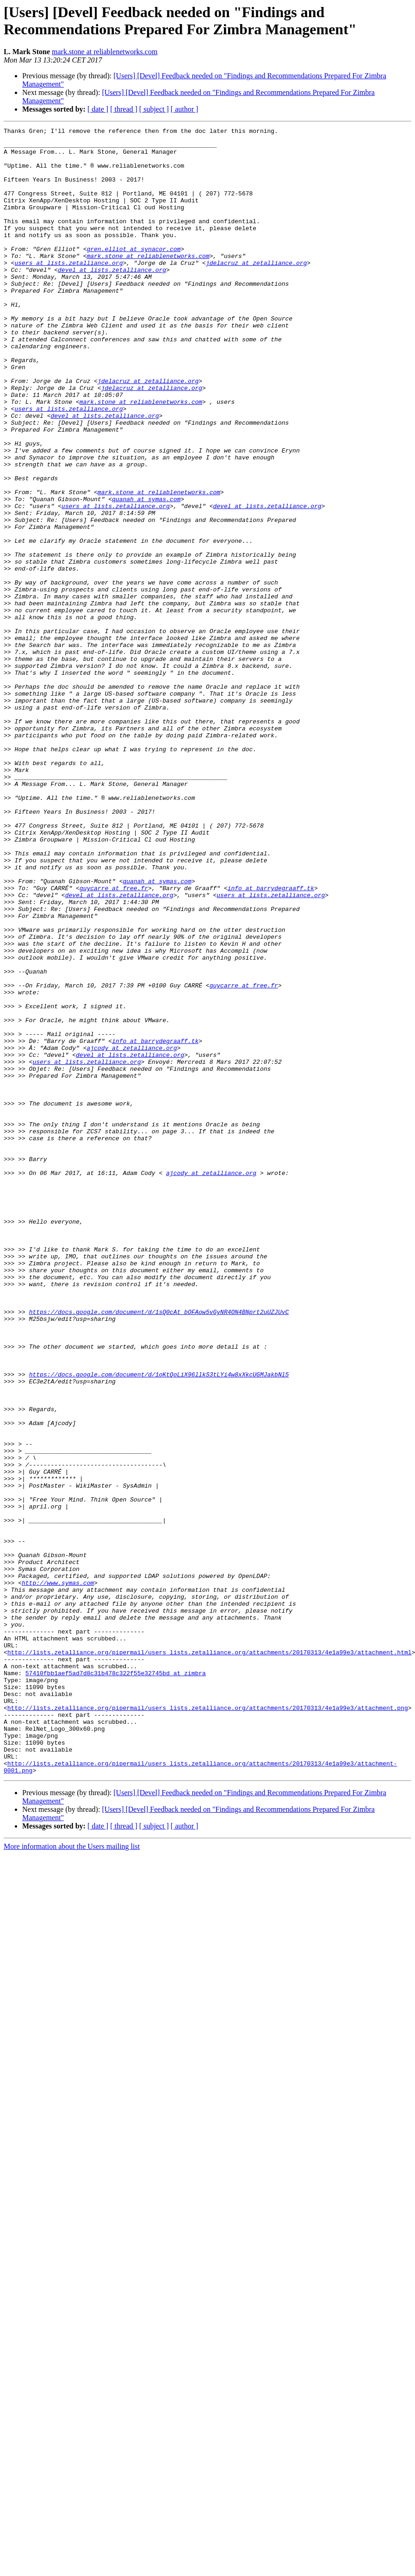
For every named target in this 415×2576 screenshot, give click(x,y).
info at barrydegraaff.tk (271, 1041)
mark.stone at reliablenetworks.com (104, 52)
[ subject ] (154, 109)
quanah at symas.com (146, 574)
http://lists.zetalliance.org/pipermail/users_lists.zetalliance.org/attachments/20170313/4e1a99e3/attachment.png (207, 2024)
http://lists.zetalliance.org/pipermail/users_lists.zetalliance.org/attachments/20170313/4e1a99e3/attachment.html (209, 1958)
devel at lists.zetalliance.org (112, 299)
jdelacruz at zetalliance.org (256, 290)
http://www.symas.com (58, 1874)
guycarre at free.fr (114, 1041)
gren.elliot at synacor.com (133, 274)
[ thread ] (123, 109)
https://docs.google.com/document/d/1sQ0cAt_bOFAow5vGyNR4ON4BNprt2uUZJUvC (159, 1549)
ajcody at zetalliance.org (132, 1232)
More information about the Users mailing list (72, 2176)
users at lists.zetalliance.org (68, 290)
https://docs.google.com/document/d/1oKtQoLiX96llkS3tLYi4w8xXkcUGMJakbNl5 (159, 1624)
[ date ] (97, 109)
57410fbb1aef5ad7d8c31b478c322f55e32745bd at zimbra (115, 1983)
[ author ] (184, 109)
